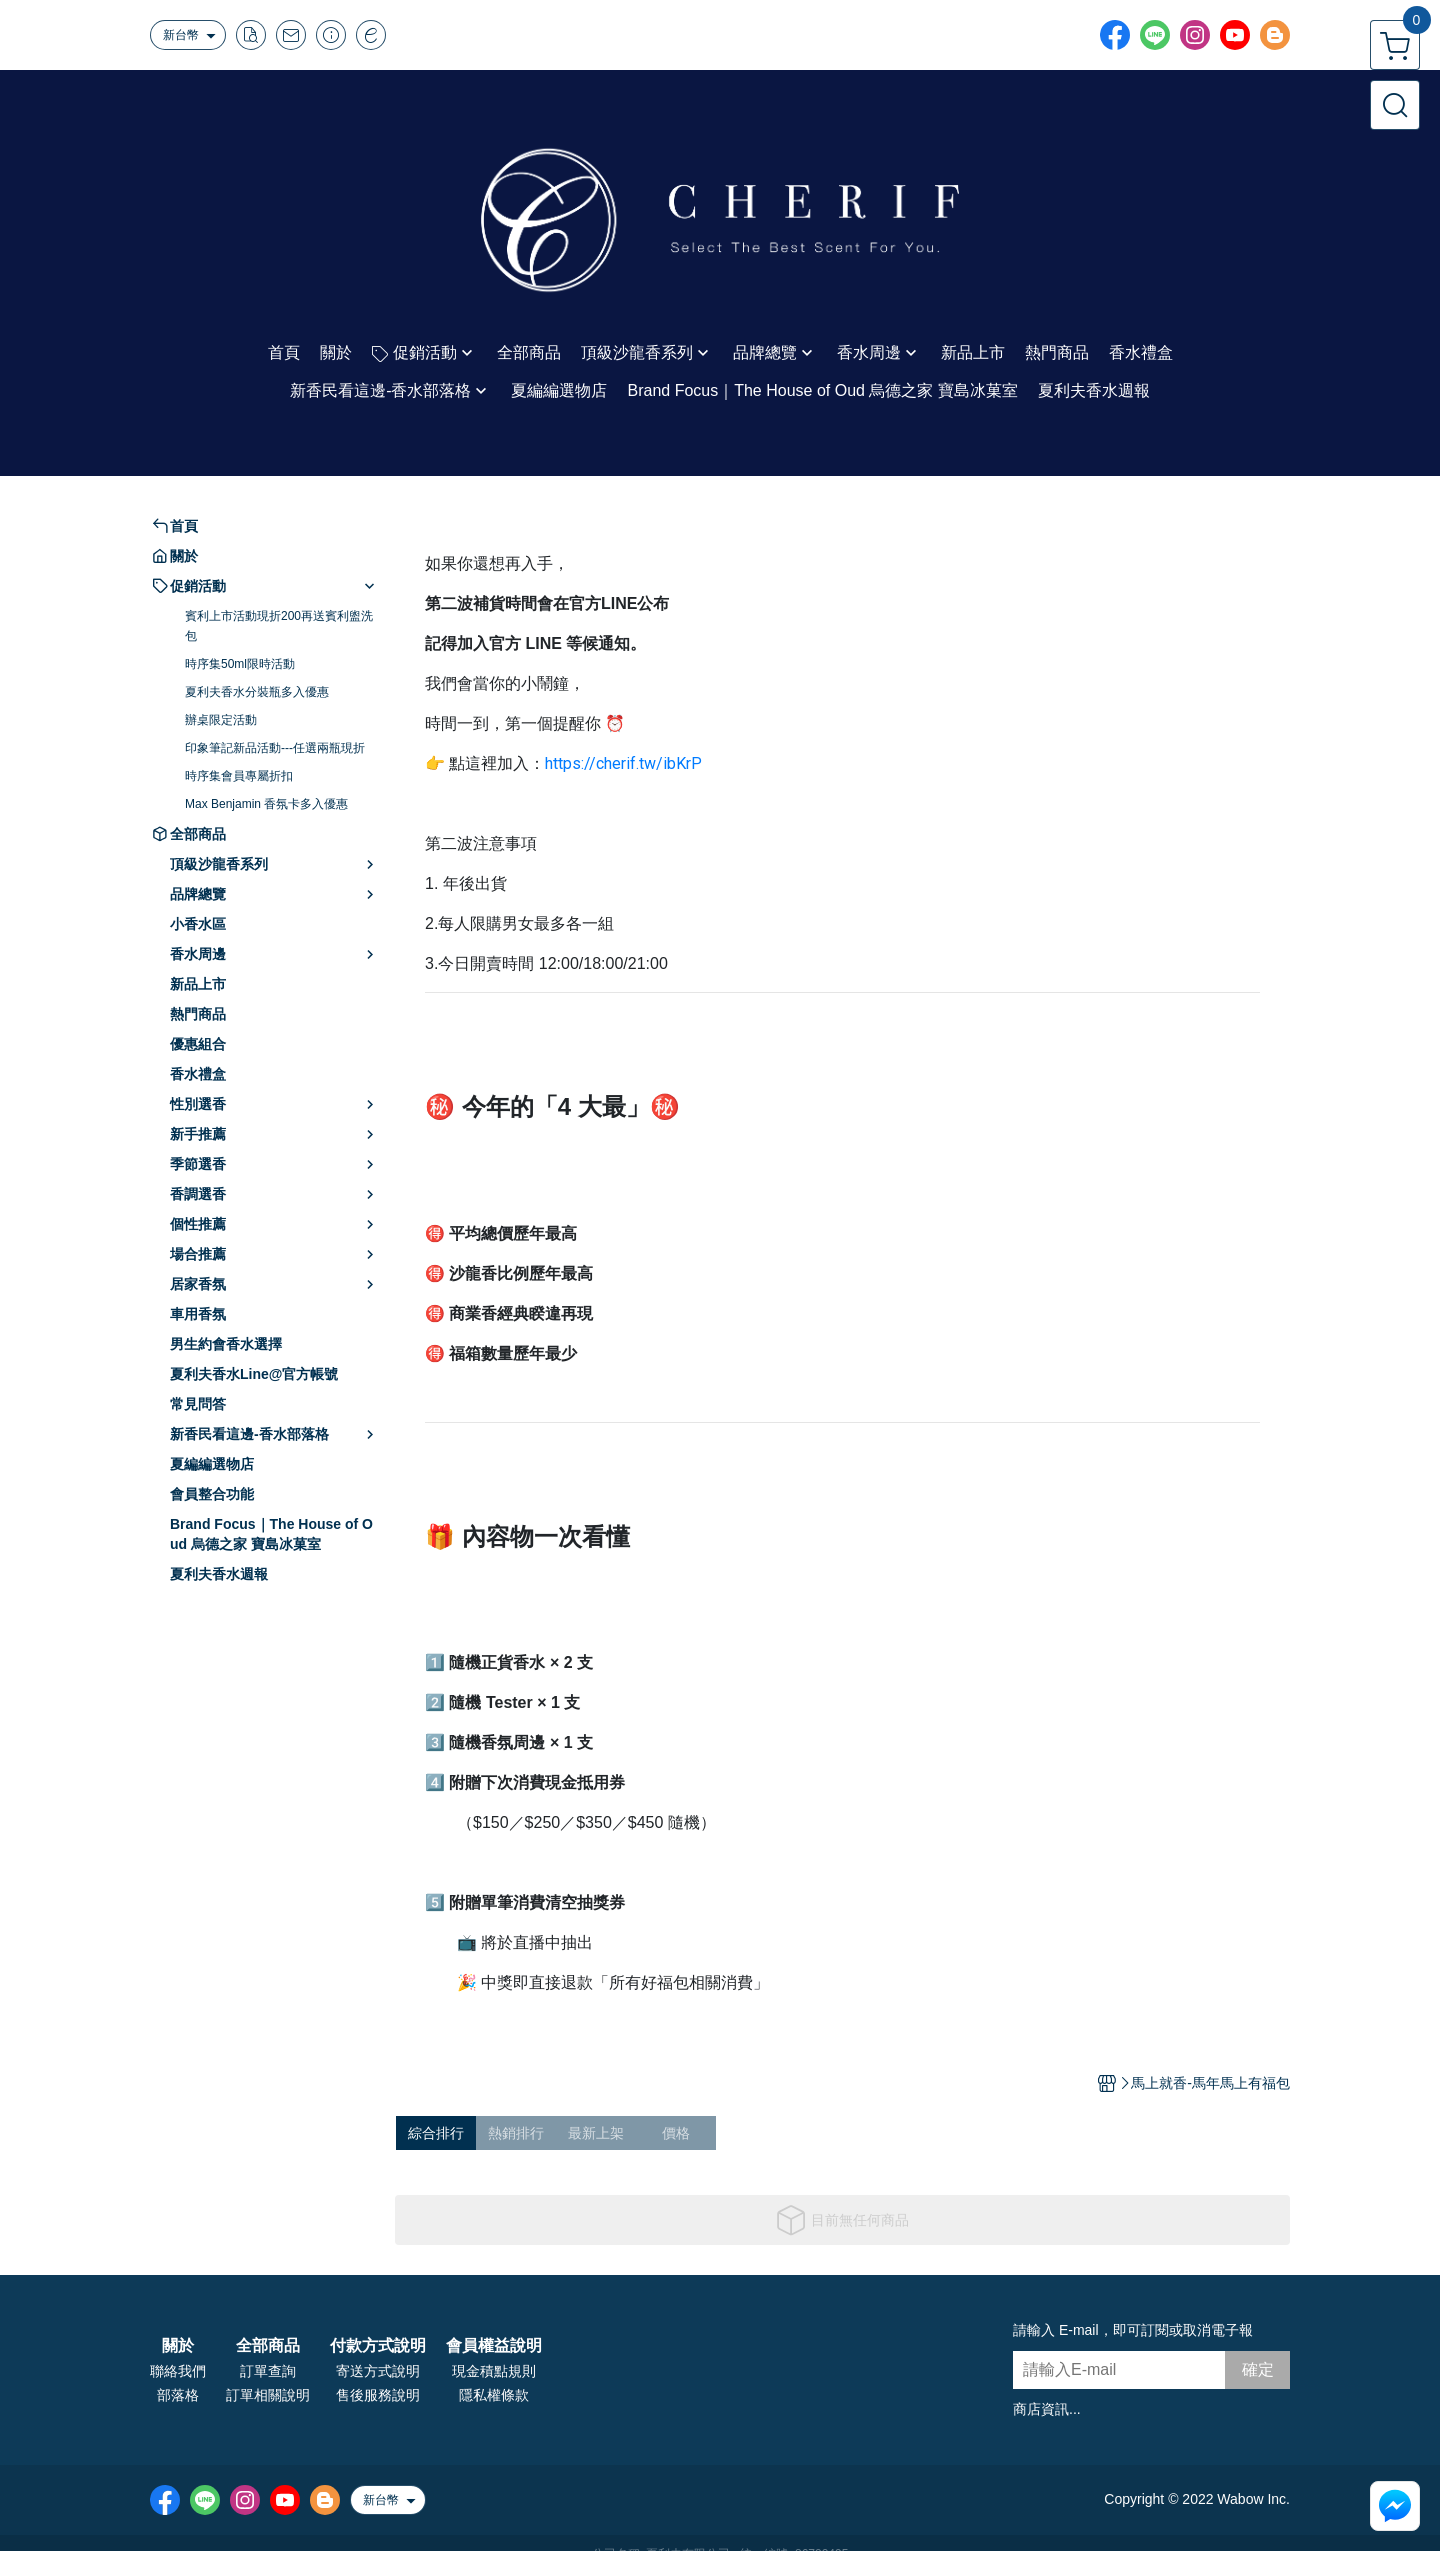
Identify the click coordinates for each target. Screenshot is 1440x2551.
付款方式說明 (378, 2346)
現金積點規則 (494, 2371)
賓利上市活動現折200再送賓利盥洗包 (279, 626)
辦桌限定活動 (221, 720)
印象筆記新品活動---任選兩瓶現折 (275, 748)
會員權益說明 (494, 2346)
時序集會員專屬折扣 (239, 776)
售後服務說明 (378, 2395)
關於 (178, 2346)
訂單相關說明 (268, 2395)
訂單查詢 (268, 2371)
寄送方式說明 (378, 2371)
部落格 (178, 2395)
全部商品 (268, 2346)
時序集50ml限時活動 (240, 664)
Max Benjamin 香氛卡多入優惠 (266, 804)
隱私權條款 (494, 2395)
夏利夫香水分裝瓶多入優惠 (257, 692)
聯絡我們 (178, 2371)
